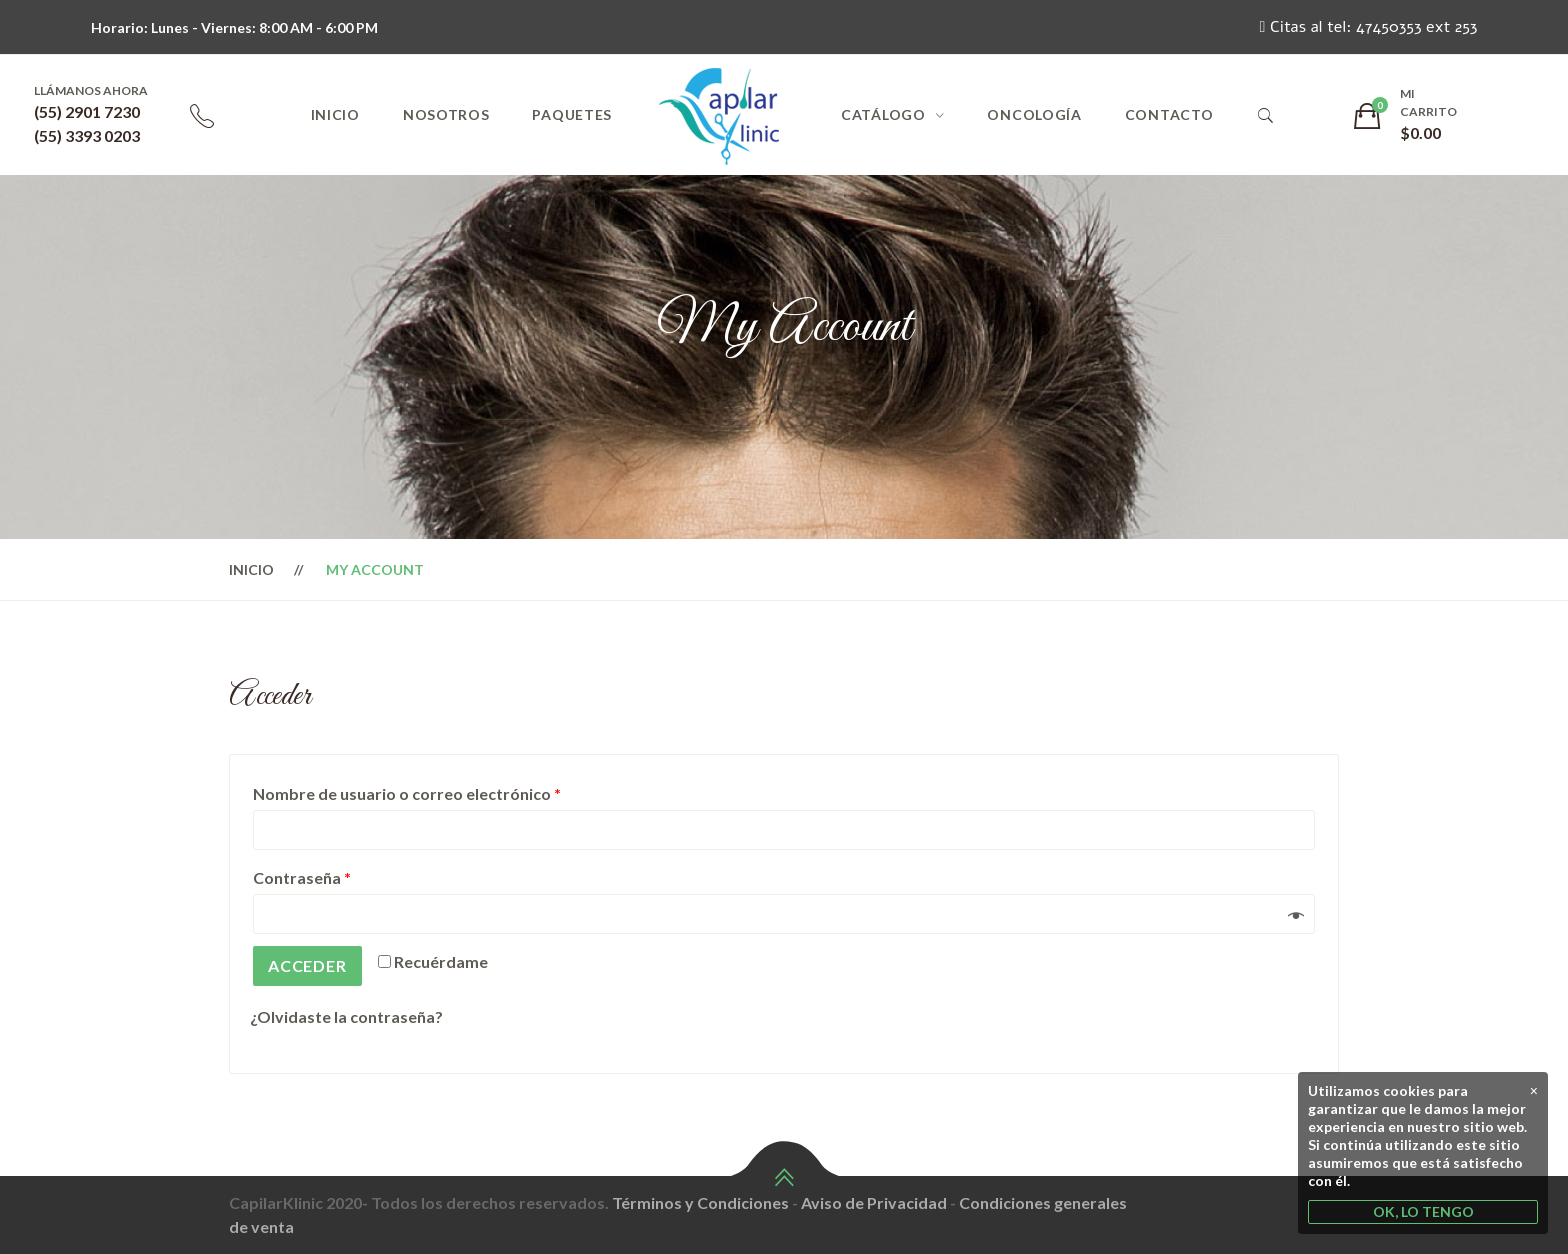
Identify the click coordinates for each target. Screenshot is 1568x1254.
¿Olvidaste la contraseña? (346, 1016)
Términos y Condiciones (700, 1202)
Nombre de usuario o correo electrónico (407, 793)
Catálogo (883, 114)
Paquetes (572, 114)
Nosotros (446, 114)
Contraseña (302, 877)
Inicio (335, 114)
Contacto (1169, 114)
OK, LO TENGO (1423, 1211)
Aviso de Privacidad (874, 1202)
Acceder (307, 965)
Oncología (1034, 114)
